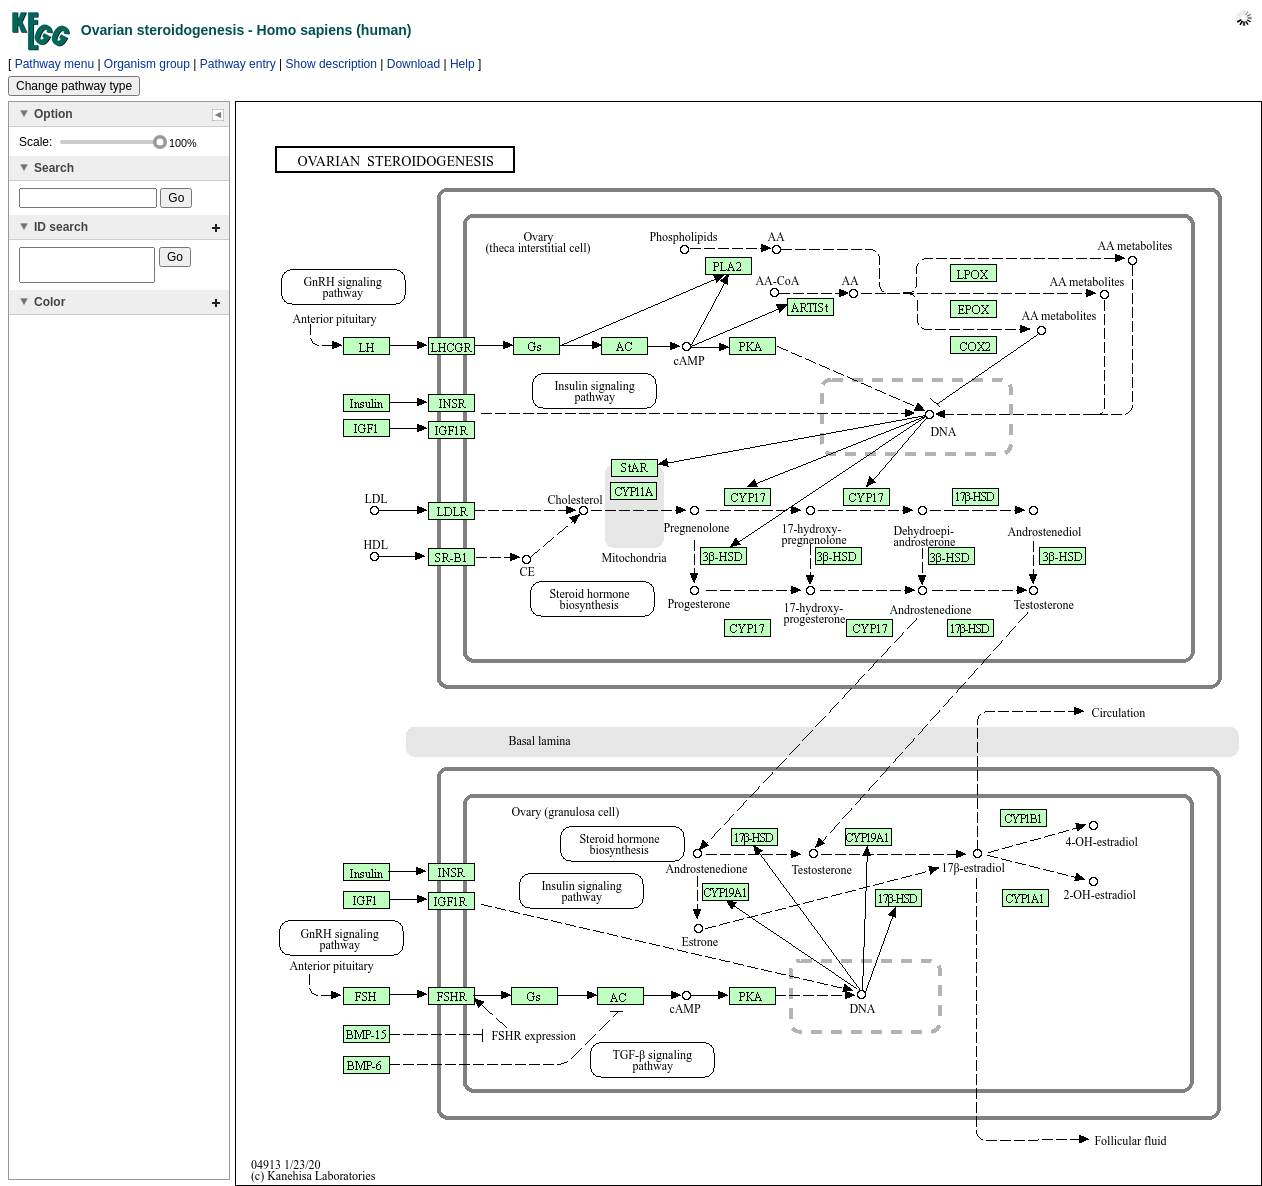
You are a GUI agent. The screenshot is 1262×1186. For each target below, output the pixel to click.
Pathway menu (54, 64)
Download (413, 64)
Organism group (147, 64)
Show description (331, 64)
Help (462, 64)
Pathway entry (238, 64)
